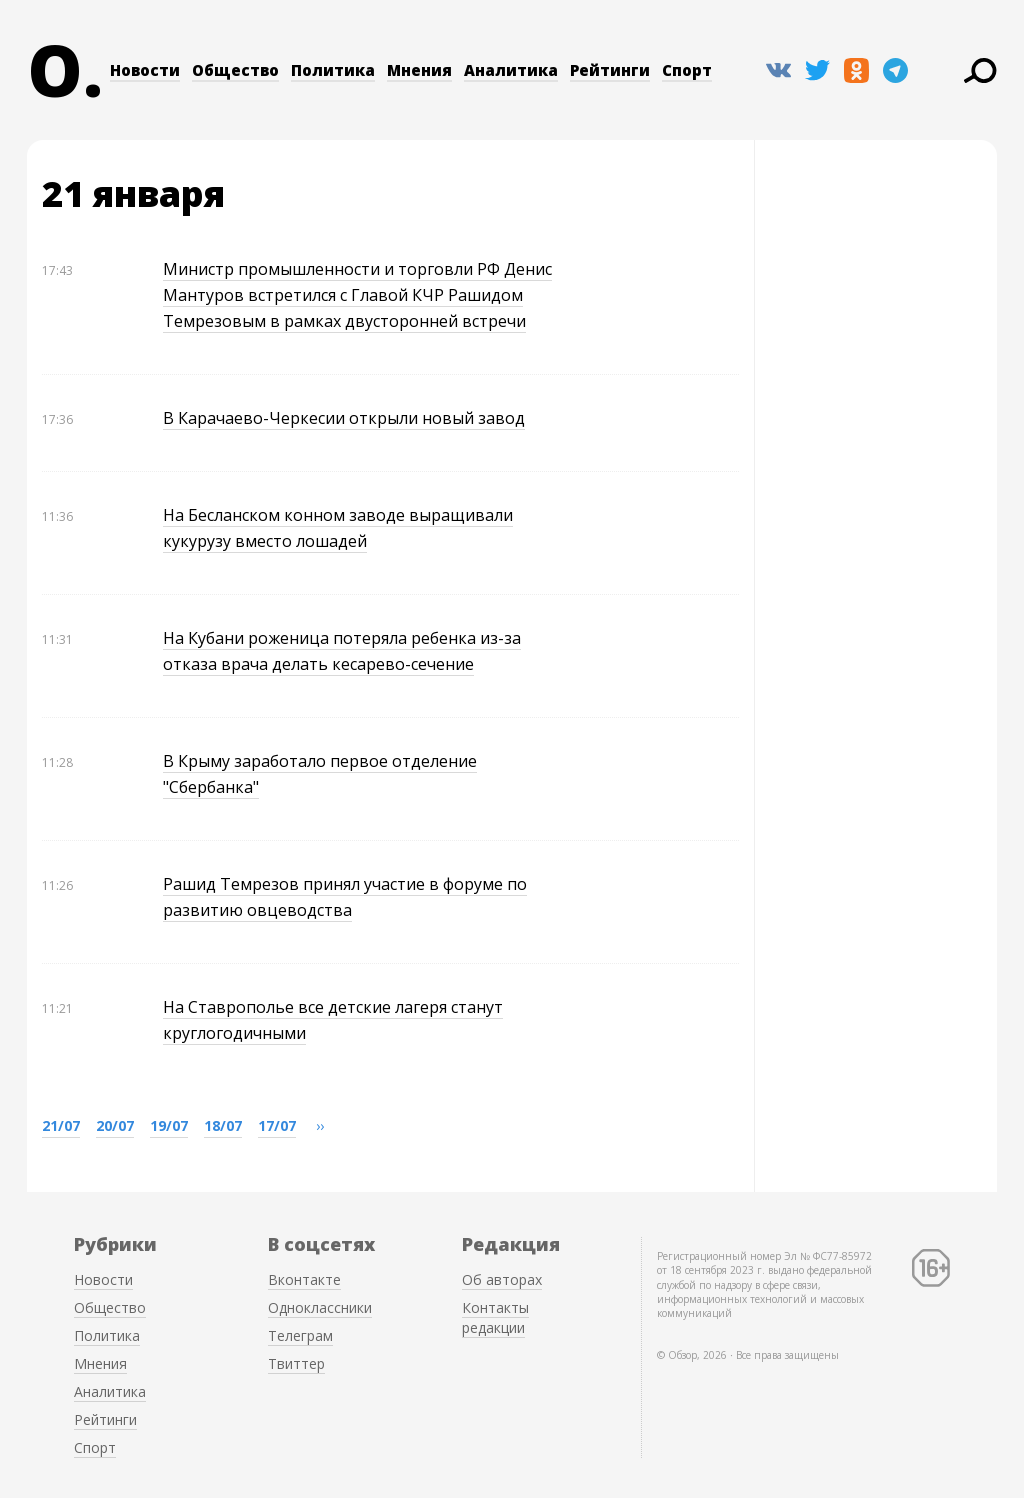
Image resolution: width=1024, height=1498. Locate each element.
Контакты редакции (495, 1317)
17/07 (277, 1125)
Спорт (687, 70)
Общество (235, 70)
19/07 (169, 1125)
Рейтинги (610, 70)
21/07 (61, 1125)
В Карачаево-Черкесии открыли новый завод (344, 418)
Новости (145, 70)
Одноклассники (320, 1307)
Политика (333, 70)
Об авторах (502, 1279)
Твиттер (296, 1363)
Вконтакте (304, 1279)
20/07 (115, 1125)
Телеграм (300, 1335)
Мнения (419, 70)
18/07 (223, 1125)
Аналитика (511, 70)
